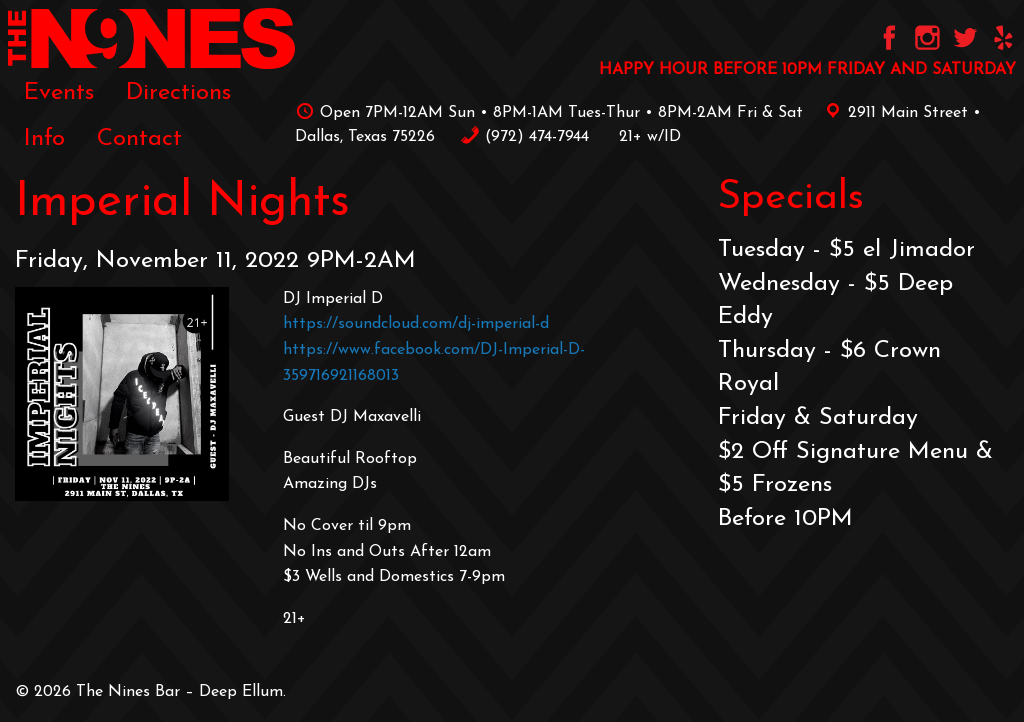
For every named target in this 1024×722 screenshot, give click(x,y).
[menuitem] (59, 92)
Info (44, 139)
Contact (139, 139)
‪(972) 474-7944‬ (524, 137)
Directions (178, 93)
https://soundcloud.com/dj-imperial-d (416, 324)
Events (59, 93)
